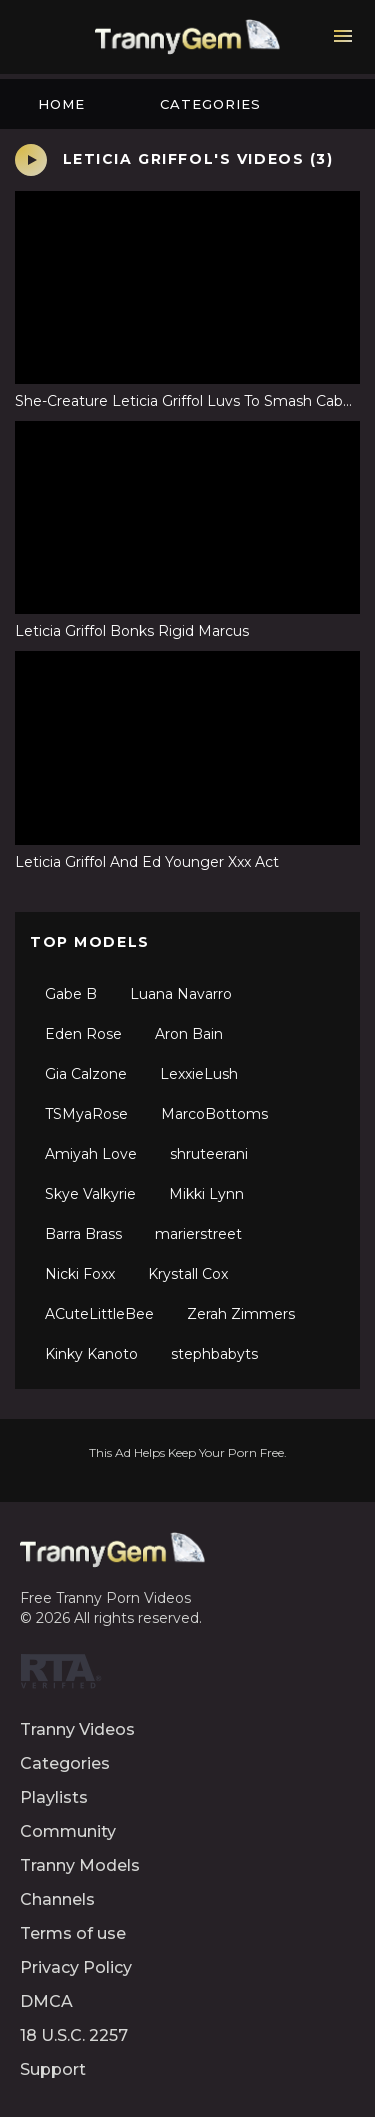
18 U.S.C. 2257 (74, 2035)
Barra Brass (83, 1234)
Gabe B (71, 994)
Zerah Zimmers (241, 1314)
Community (68, 1831)
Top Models (90, 942)
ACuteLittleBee (99, 1314)
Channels (57, 1899)
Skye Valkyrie (90, 1194)
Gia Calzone (86, 1074)
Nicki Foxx (80, 1274)
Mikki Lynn (206, 1194)
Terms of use (73, 1933)
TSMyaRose (86, 1114)
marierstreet (198, 1234)
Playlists (54, 1797)
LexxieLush (199, 1074)
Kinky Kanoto (91, 1354)
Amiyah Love (91, 1154)
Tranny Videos (77, 1729)
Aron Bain (189, 1034)
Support (53, 2069)
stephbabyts (214, 1354)
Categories (210, 104)
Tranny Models (80, 1865)
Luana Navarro (181, 994)
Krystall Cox (188, 1274)
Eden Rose (83, 1034)
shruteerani (209, 1154)
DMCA (46, 2001)
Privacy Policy (76, 1967)
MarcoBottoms (214, 1114)
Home (61, 104)
